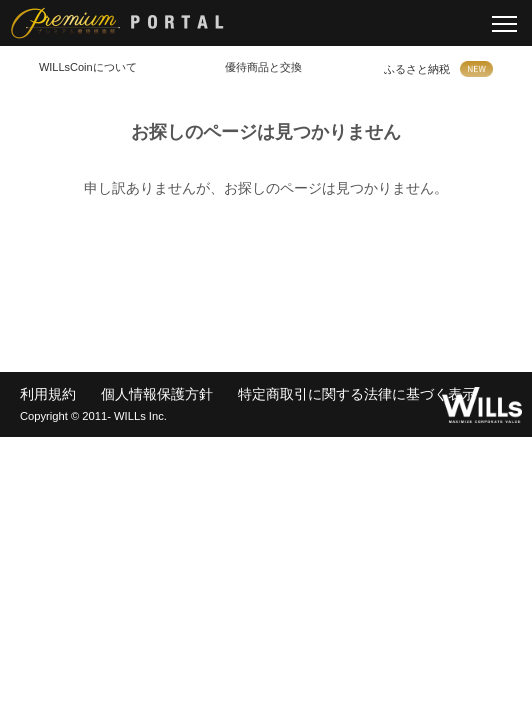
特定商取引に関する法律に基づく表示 (357, 394)
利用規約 (48, 394)
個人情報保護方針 (157, 394)
